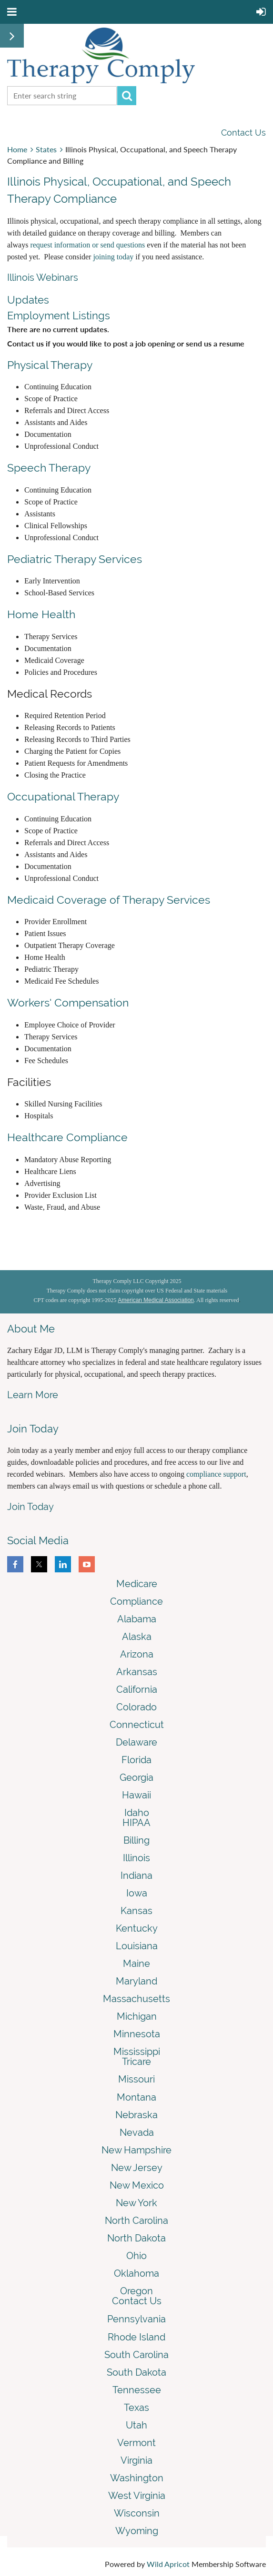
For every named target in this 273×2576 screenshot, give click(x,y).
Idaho (136, 1812)
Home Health (41, 614)
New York (136, 2203)
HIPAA (136, 1822)
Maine (136, 1963)
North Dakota (136, 2238)
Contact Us (243, 133)
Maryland (136, 1981)
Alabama (136, 1619)
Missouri (136, 2079)
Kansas (136, 1910)
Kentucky (137, 1928)
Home (17, 149)
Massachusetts (136, 1998)
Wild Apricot (168, 2563)
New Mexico (137, 2185)
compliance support (216, 1474)
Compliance (136, 1601)
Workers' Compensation (68, 1002)
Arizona (136, 1654)
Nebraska (136, 2115)
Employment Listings (58, 315)
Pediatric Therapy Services (74, 559)
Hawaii (136, 1795)
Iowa (136, 1893)
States (46, 149)
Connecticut (137, 1724)
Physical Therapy (49, 364)
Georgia (136, 1777)
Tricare (136, 2061)
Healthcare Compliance (67, 1137)
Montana (136, 2097)
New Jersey (136, 2167)
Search (126, 95)
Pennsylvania (136, 2319)
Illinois (136, 1858)
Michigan (137, 2016)
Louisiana (137, 1946)
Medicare (136, 1583)
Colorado (136, 1707)
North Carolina (136, 2220)
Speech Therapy (49, 467)
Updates (28, 300)
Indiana (136, 1875)
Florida (136, 1760)
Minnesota (136, 2034)
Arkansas (136, 1672)
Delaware (136, 1742)
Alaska (137, 1636)
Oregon (136, 2291)
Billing (136, 1840)
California (136, 1689)
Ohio (136, 2255)
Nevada (137, 2132)
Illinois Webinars (42, 277)
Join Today (30, 1506)
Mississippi (136, 2051)
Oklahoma (136, 2273)
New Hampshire (136, 2150)
